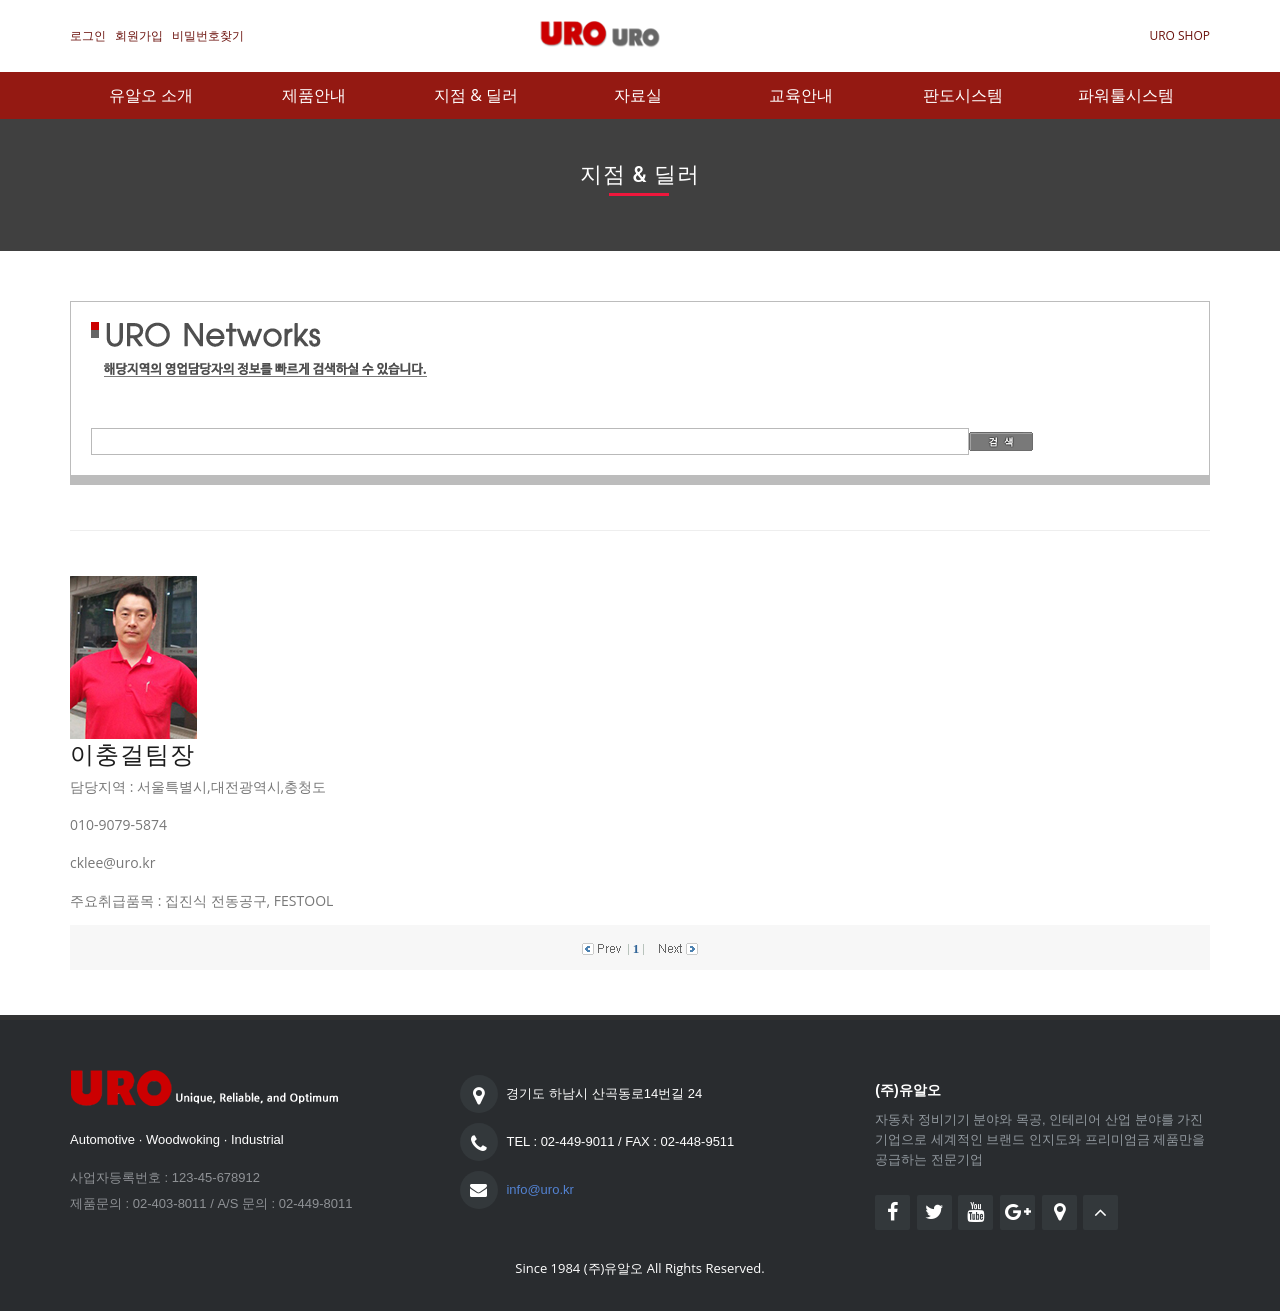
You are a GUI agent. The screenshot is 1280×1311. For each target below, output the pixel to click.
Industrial (257, 1139)
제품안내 (314, 95)
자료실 (638, 95)
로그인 (88, 35)
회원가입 (139, 35)
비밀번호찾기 (208, 35)
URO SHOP (1179, 35)
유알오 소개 (151, 95)
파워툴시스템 (1126, 95)
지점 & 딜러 (476, 95)
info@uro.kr (539, 1189)
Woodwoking (183, 1139)
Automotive (102, 1139)
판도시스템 (963, 95)
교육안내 (801, 95)
